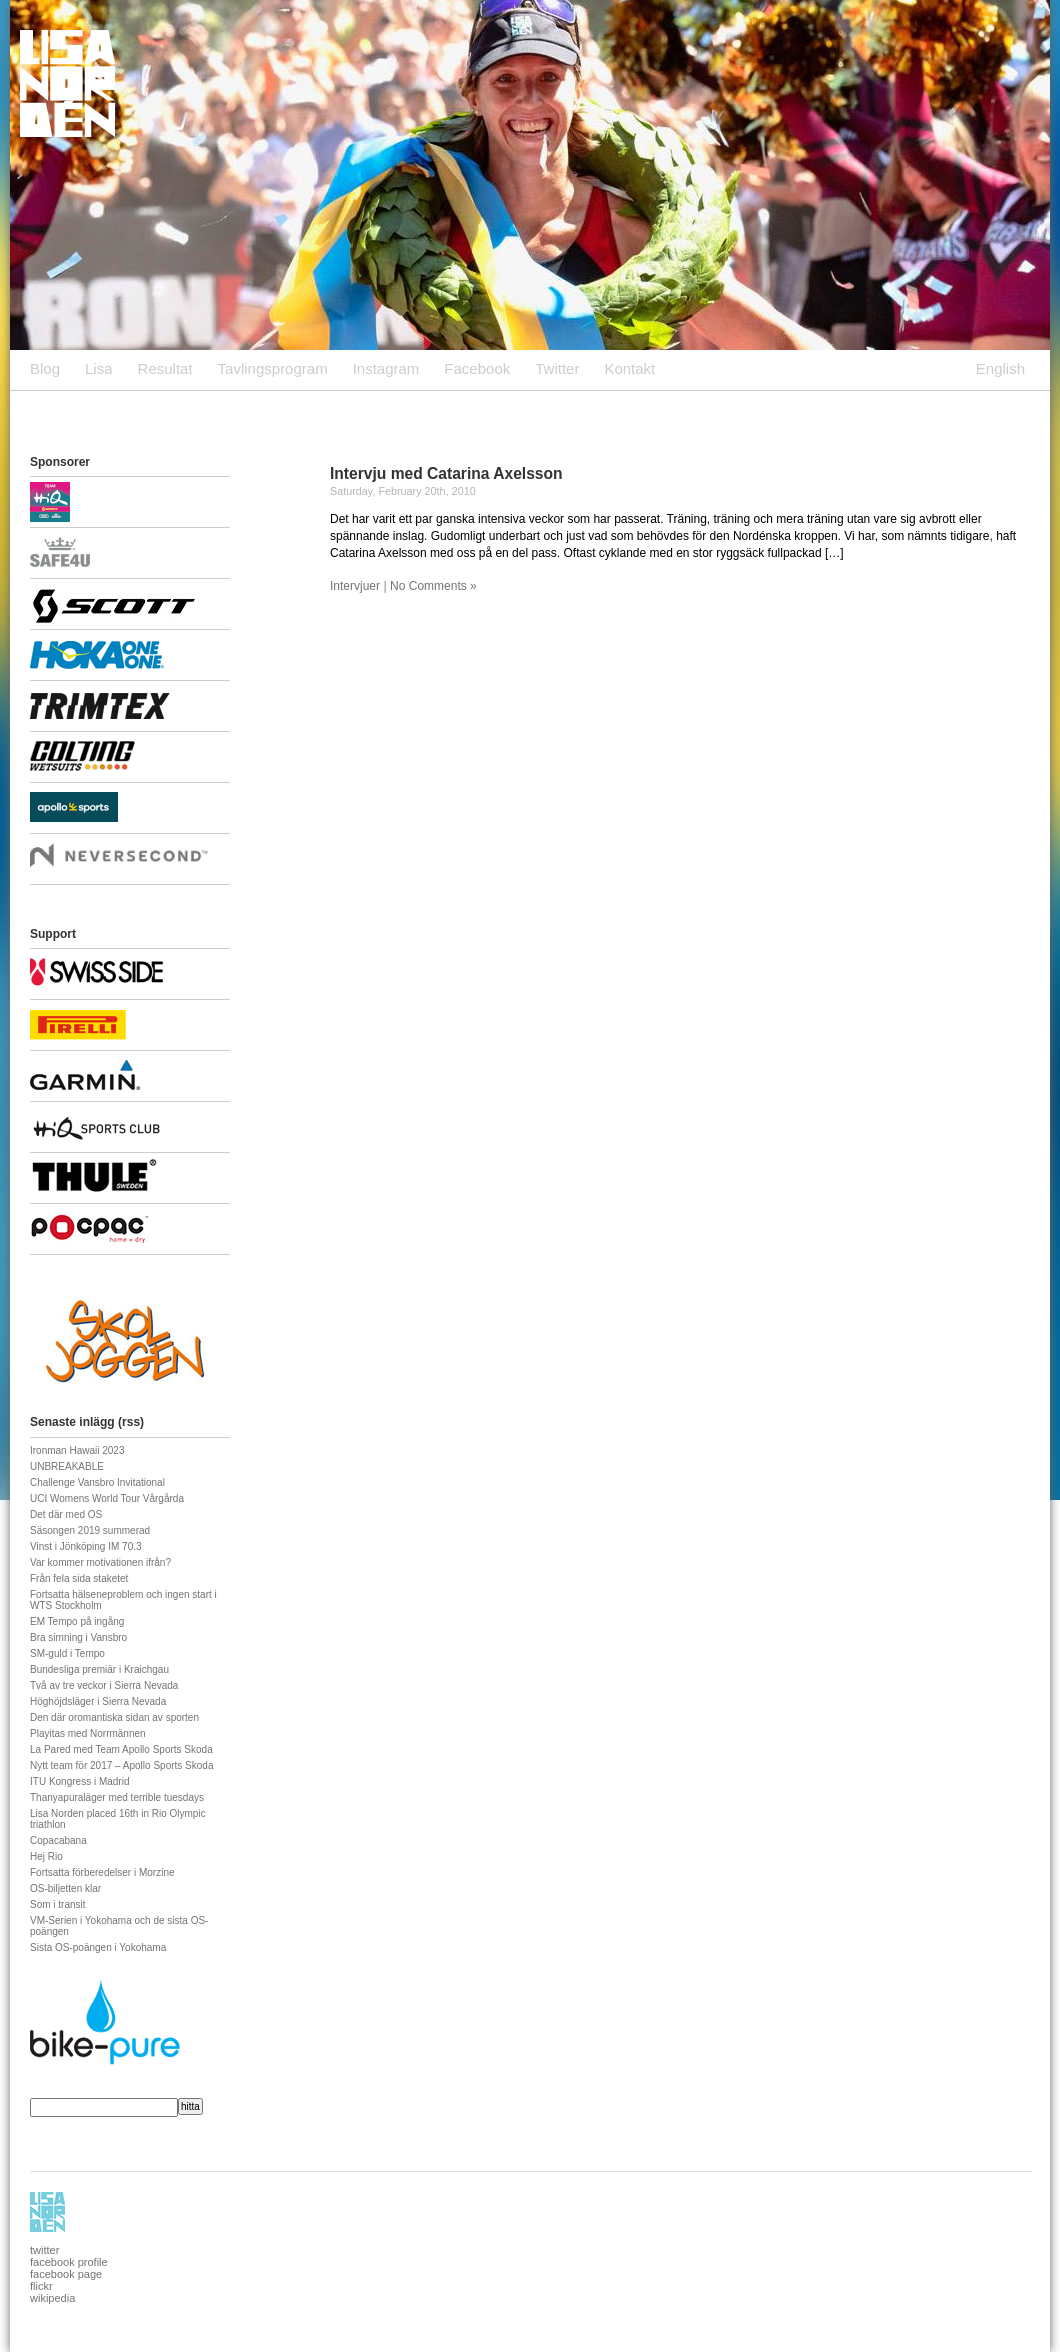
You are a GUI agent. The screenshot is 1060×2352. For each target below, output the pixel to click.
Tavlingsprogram (273, 368)
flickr (41, 2286)
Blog (45, 368)
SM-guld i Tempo (67, 1653)
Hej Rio (46, 1856)
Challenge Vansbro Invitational (97, 1482)
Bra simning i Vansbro (78, 1637)
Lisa (99, 368)
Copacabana (58, 1840)
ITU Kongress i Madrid (79, 1781)
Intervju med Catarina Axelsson (446, 473)
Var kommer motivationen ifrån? (100, 1562)
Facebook (477, 368)
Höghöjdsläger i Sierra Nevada (98, 1701)
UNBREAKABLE (67, 1466)
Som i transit (58, 1904)
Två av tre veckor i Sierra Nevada (104, 1685)
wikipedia (52, 2298)
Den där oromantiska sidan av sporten (114, 1717)
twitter (44, 2250)
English (1000, 368)
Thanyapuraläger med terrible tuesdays (117, 1797)
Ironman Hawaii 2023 (77, 1450)
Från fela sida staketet (79, 1578)
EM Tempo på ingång (77, 1621)
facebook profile (69, 2262)
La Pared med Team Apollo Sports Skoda (121, 1749)
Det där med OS (66, 1514)
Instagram (386, 368)
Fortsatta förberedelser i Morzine (102, 1872)
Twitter (557, 368)
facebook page (66, 2274)
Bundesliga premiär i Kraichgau (99, 1669)
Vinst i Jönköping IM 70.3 (86, 1546)
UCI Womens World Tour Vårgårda (107, 1498)
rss (131, 1422)
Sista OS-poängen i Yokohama (98, 1947)
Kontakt (629, 368)
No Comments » (433, 586)
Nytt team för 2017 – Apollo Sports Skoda (121, 1765)
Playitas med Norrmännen (88, 1733)
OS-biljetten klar (65, 1888)
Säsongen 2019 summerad (90, 1530)
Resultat (165, 368)
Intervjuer (355, 586)
